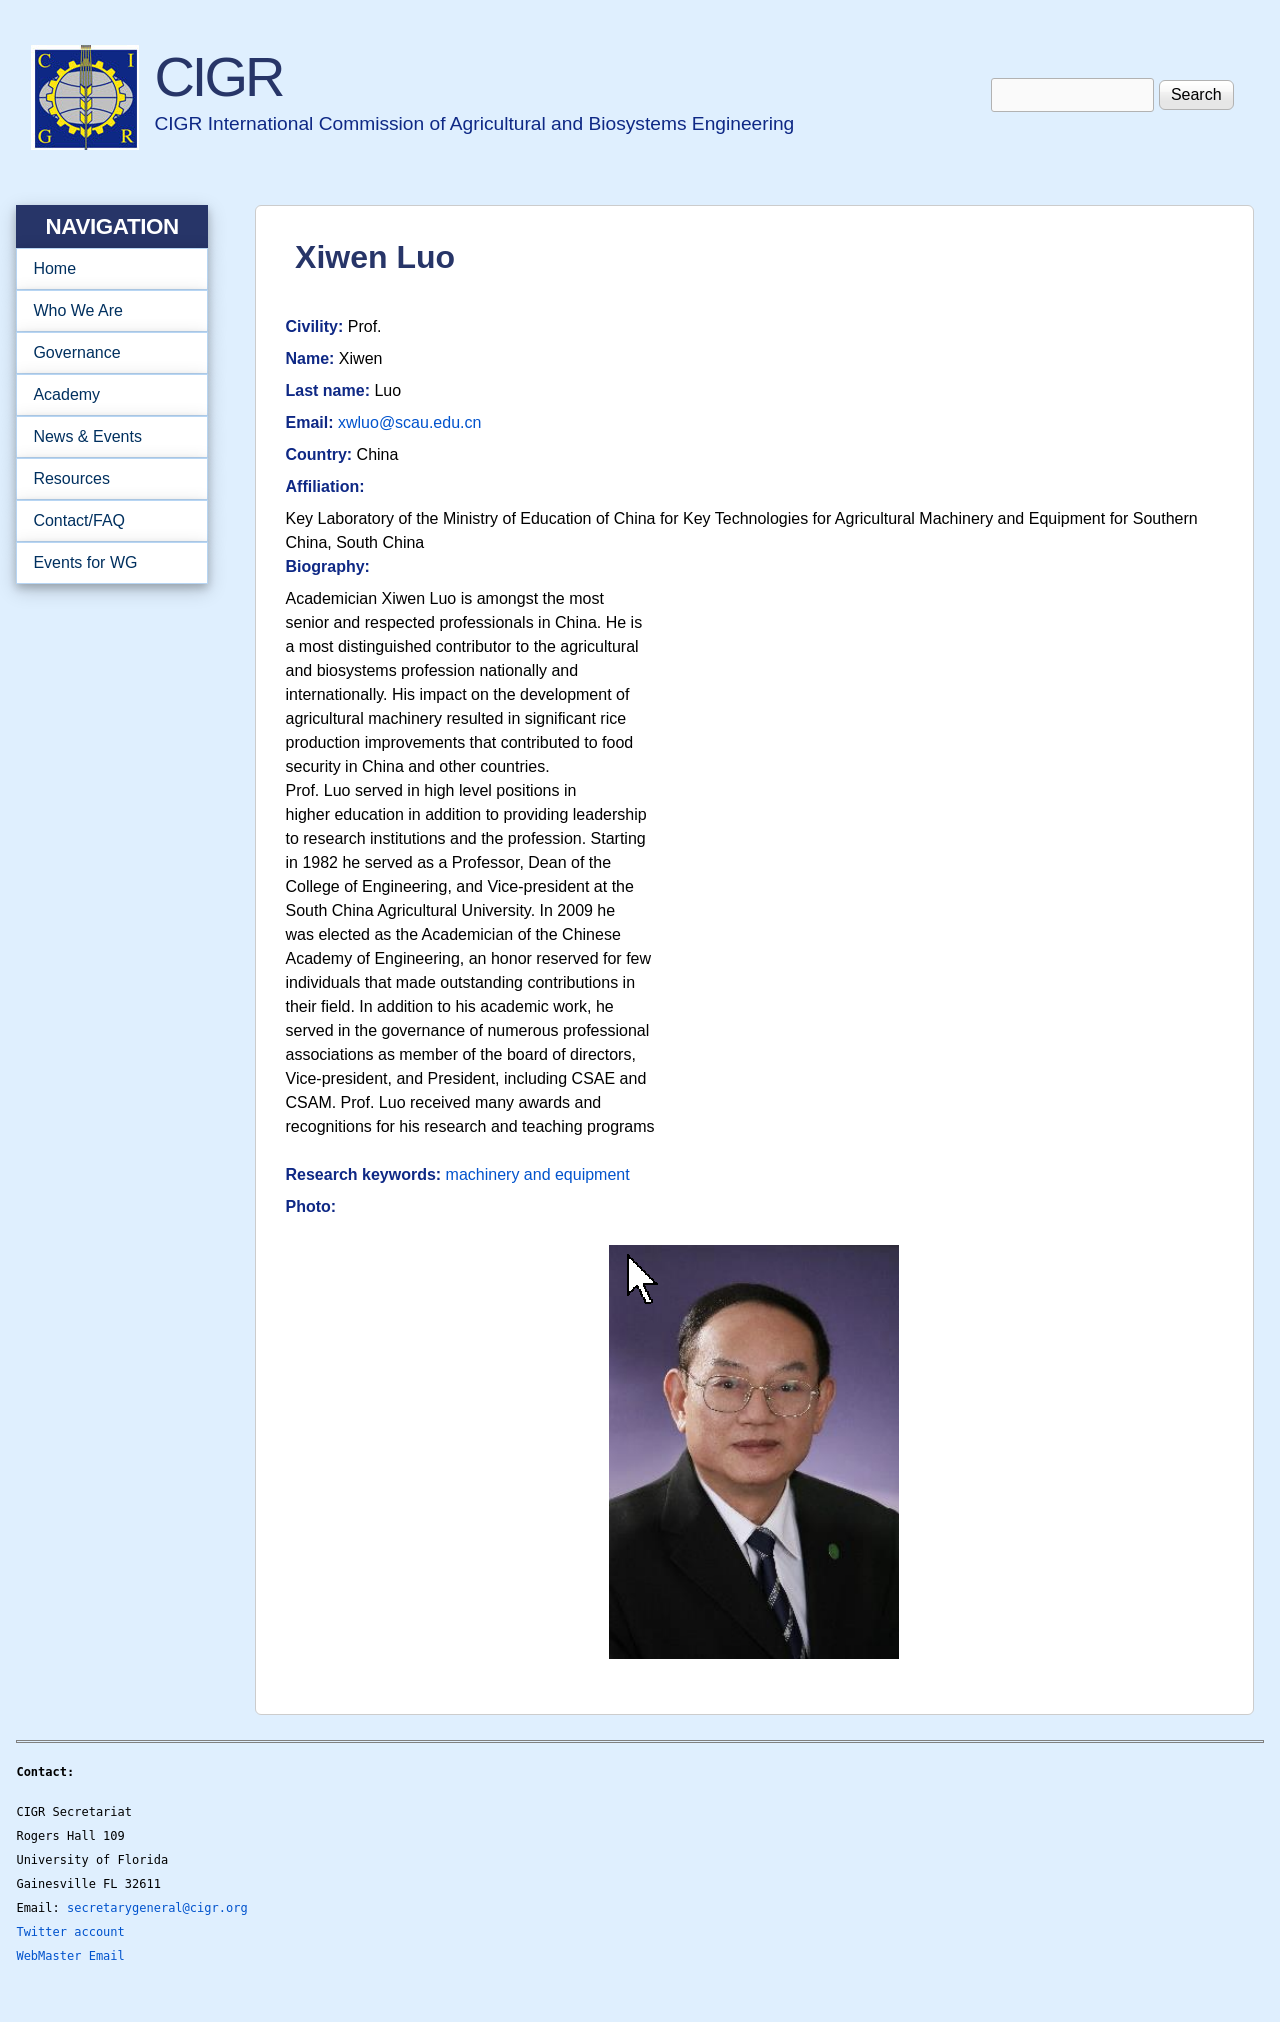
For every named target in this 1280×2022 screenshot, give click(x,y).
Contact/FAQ (105, 521)
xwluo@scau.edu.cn (409, 422)
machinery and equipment (538, 1174)
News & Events (105, 437)
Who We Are (105, 311)
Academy (105, 395)
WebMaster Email (70, 1956)
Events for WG (85, 562)
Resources (105, 479)
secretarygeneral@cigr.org (157, 1908)
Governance (105, 353)
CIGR (218, 76)
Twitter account (70, 1932)
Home (54, 268)
